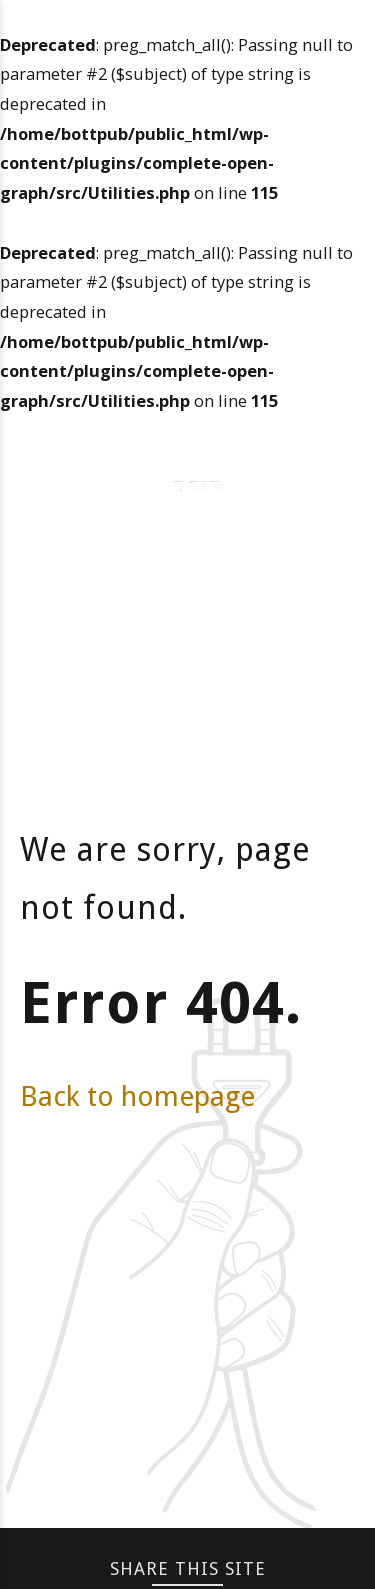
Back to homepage (137, 1096)
